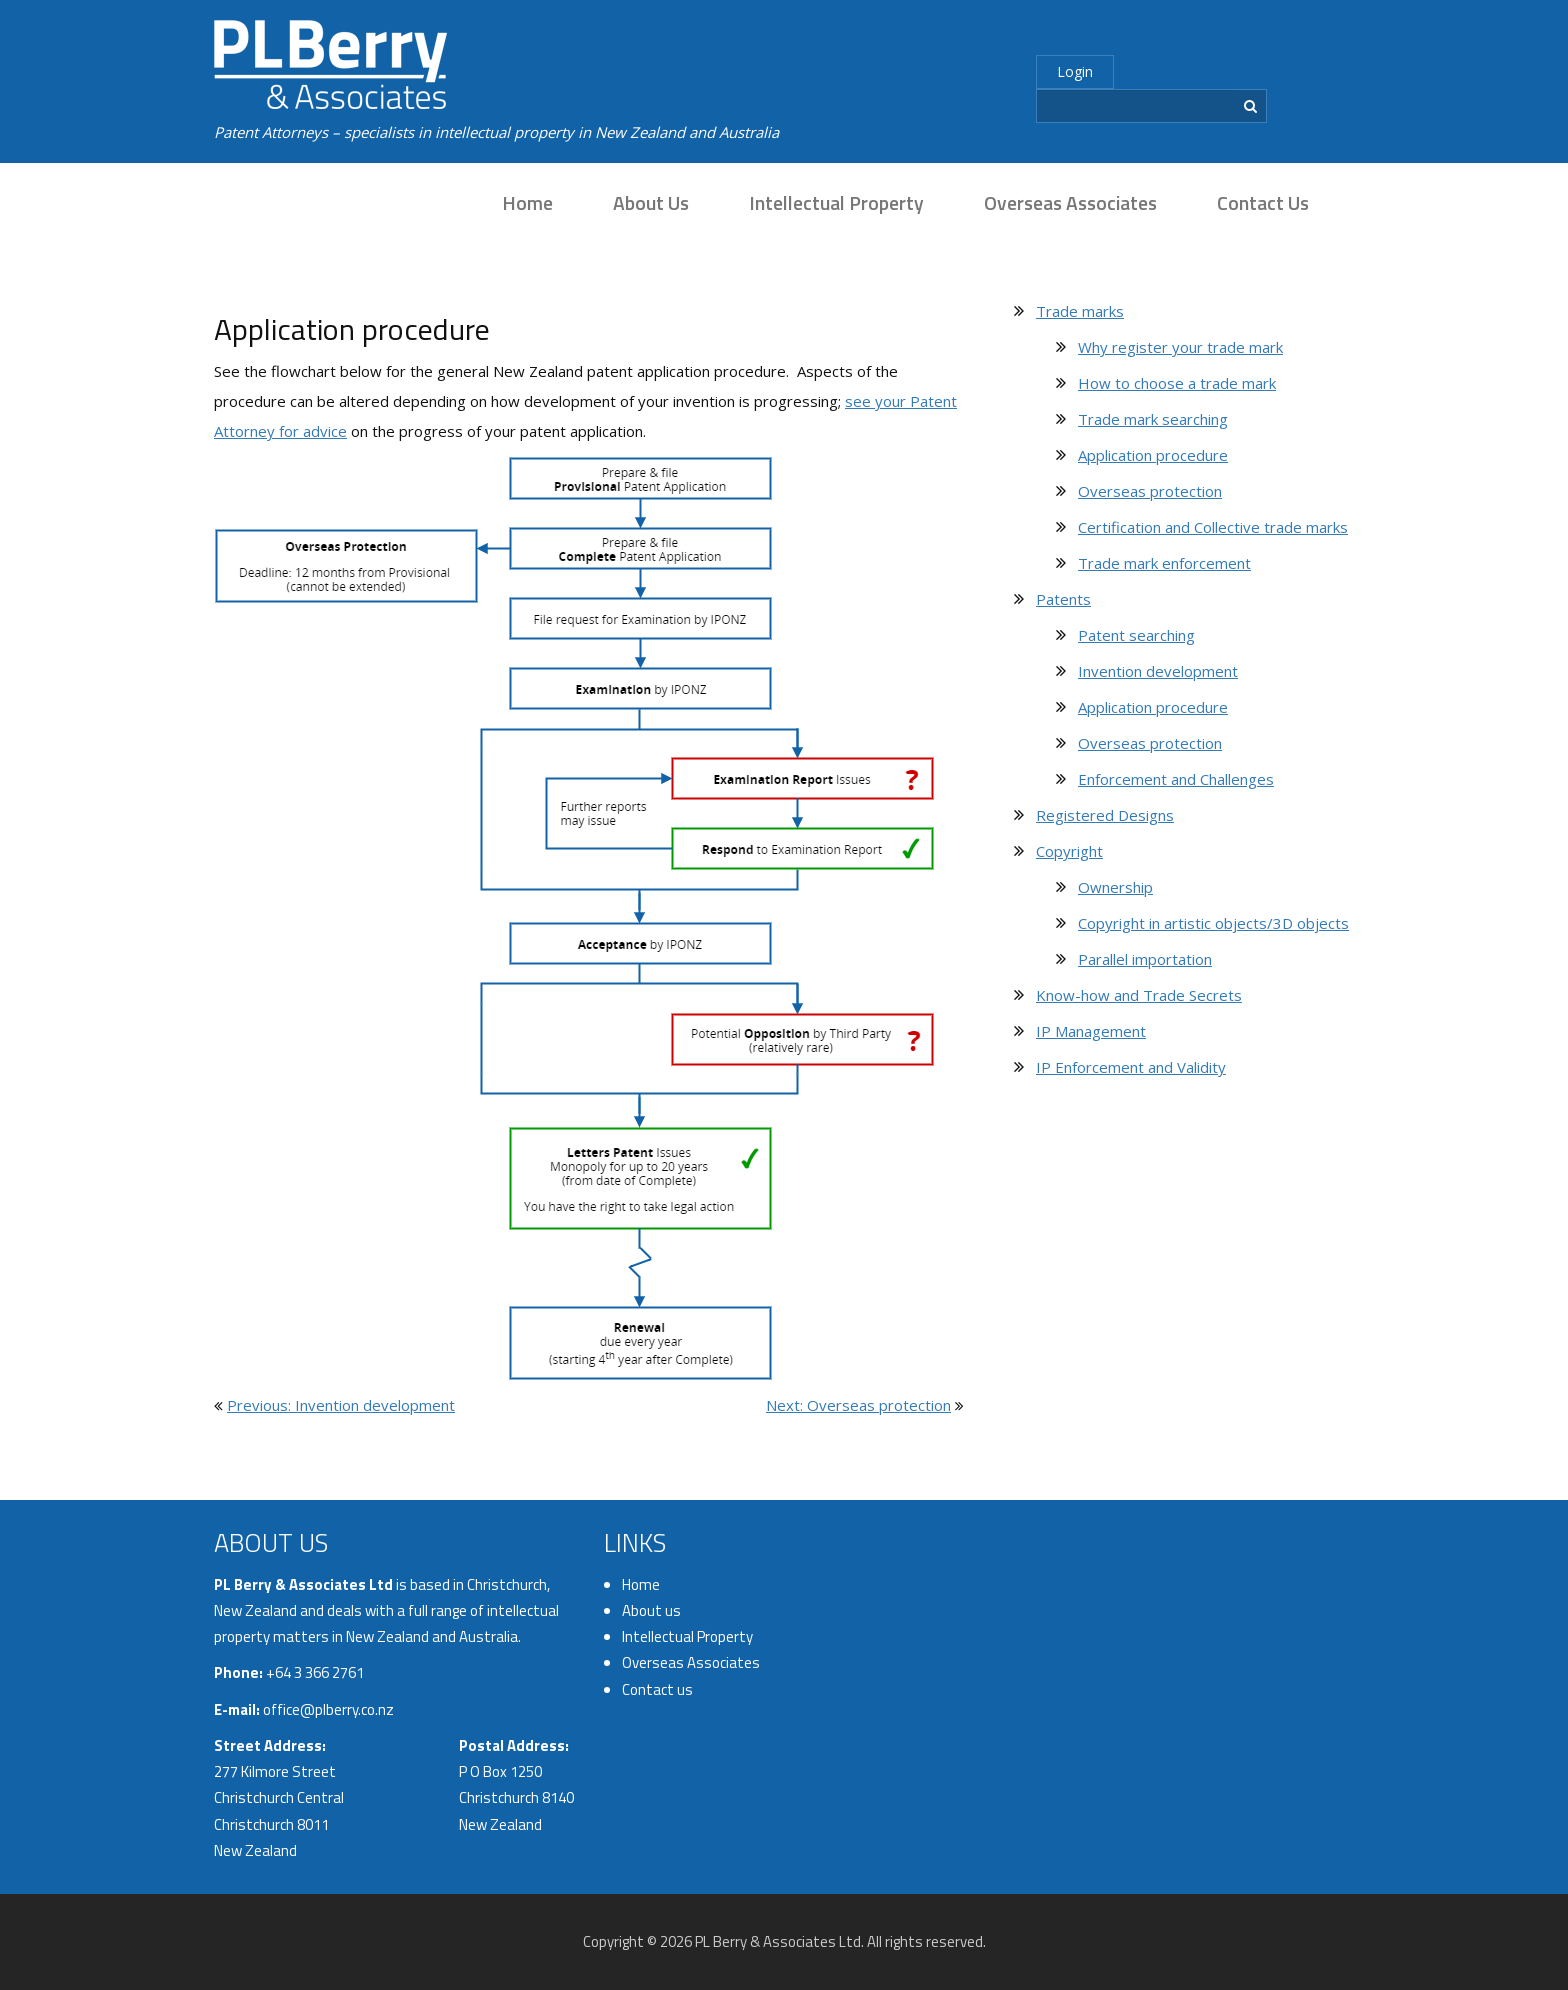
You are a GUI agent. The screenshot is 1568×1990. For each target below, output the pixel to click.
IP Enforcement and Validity (1131, 1067)
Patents (1063, 599)
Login (1075, 71)
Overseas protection (1150, 491)
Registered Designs (1105, 815)
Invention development (1158, 671)
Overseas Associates (1070, 203)
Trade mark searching (1153, 419)
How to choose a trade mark (1177, 383)
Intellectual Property (836, 203)
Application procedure (1153, 455)
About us (651, 203)
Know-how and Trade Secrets (1139, 995)
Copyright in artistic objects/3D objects (1213, 923)
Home (527, 203)
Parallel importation (1145, 959)
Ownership (1115, 887)
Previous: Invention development (341, 1405)
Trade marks (1080, 311)
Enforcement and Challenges (1176, 779)
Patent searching (1136, 635)
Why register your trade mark (1180, 347)
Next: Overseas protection (858, 1405)
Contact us (1263, 203)
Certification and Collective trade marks (1213, 527)
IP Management (1091, 1031)
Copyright (1069, 851)
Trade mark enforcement (1164, 563)
